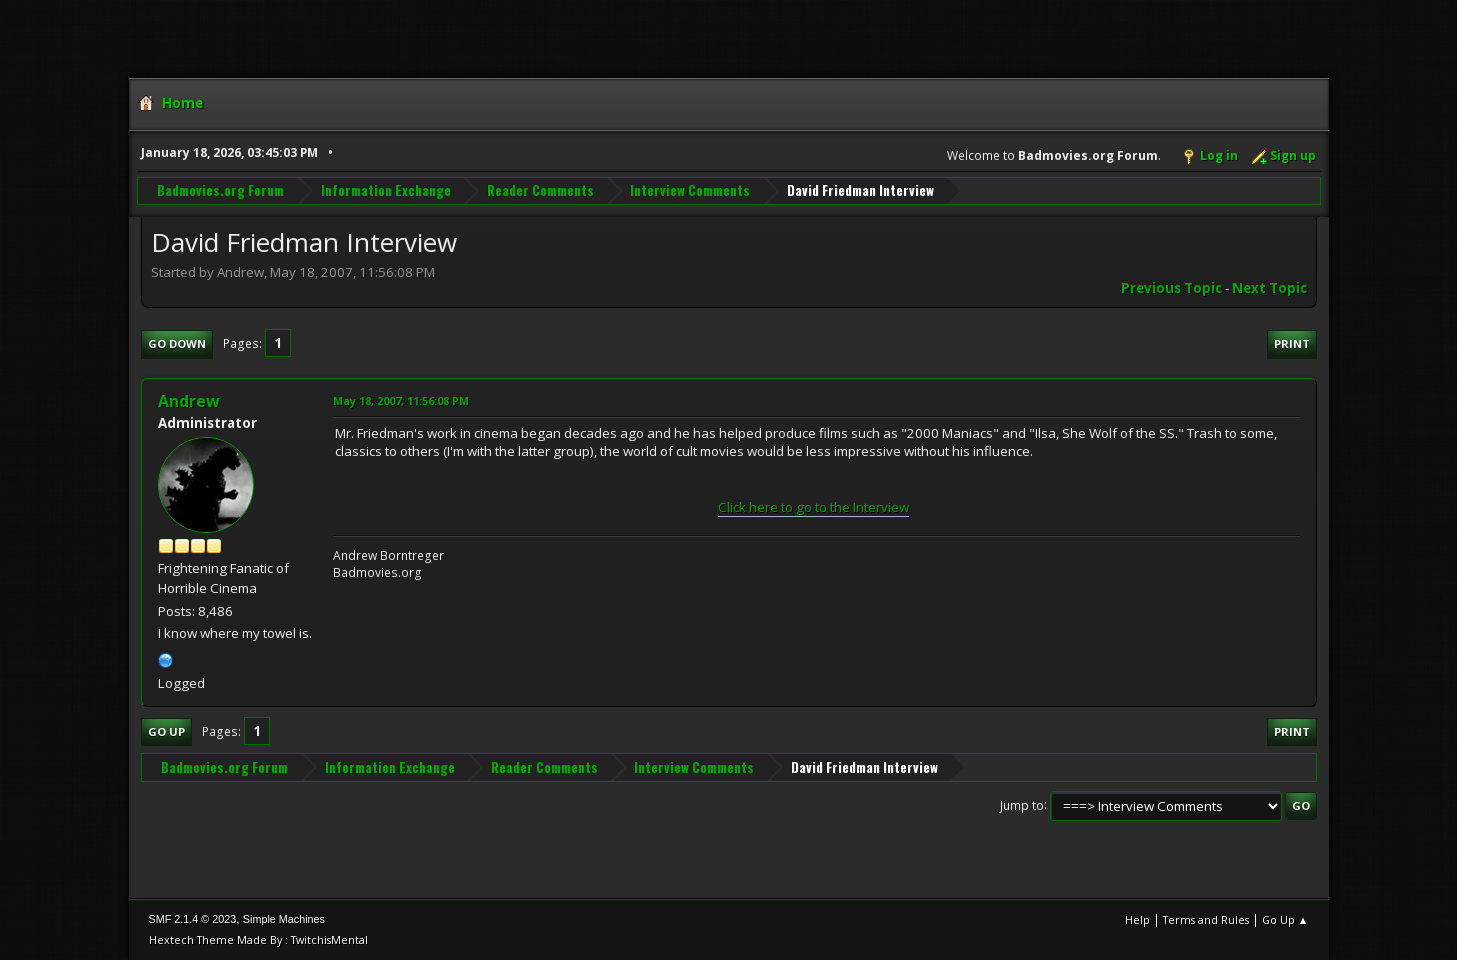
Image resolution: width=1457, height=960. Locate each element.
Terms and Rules (1206, 919)
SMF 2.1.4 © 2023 (193, 919)
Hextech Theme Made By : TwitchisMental (258, 939)
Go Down (177, 343)
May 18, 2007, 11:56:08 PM (401, 400)
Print (1292, 343)
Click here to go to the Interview (813, 507)
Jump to (1022, 804)
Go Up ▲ (1285, 919)
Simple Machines (284, 919)
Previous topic (1171, 288)
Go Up (166, 731)
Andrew (189, 401)
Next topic (1269, 288)
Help (1137, 919)
